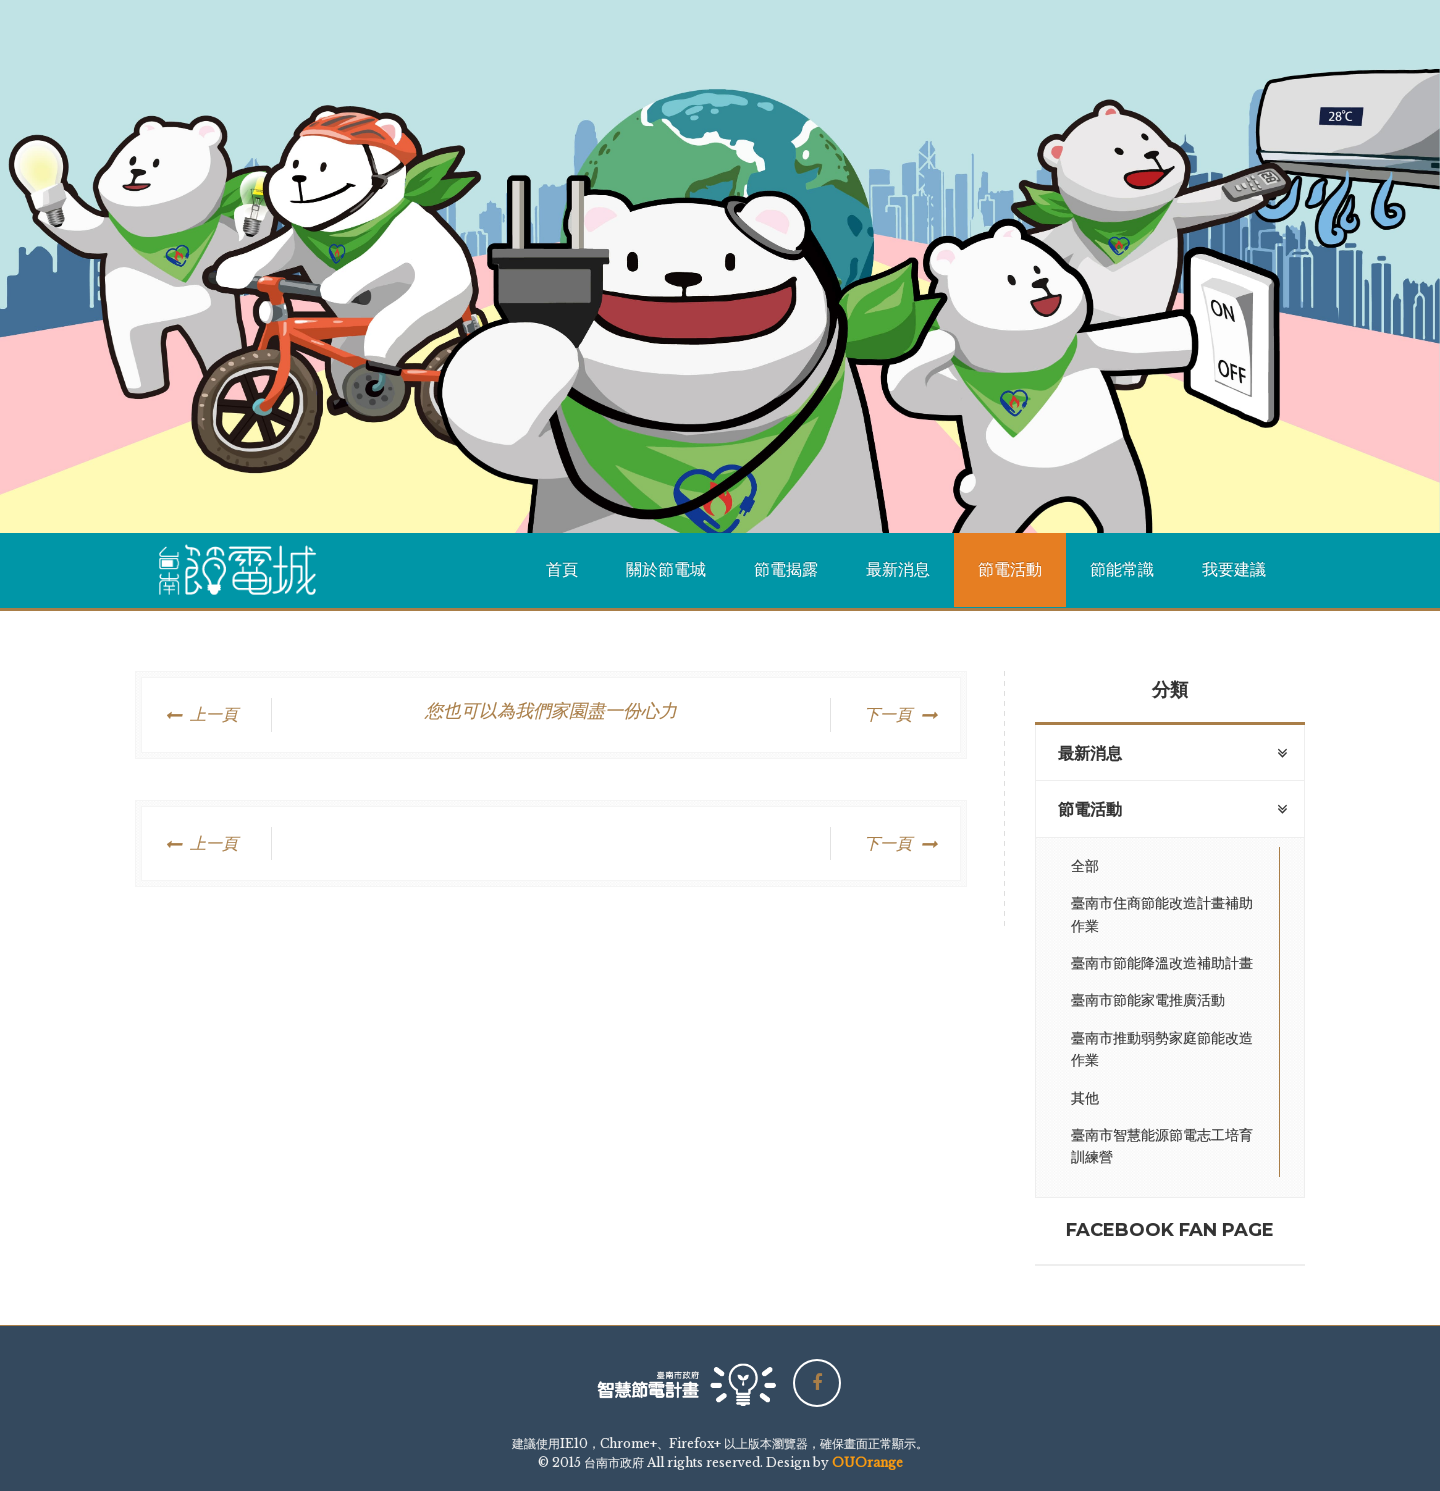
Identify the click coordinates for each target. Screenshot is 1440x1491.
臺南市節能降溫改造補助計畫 (1162, 963)
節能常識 (1122, 569)
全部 (1085, 866)
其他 (1085, 1098)
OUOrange (867, 1462)
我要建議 (1234, 569)
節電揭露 (786, 569)
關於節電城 (666, 569)
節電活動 (1010, 569)
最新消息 (898, 569)
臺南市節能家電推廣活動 (1148, 1000)
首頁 (562, 569)
